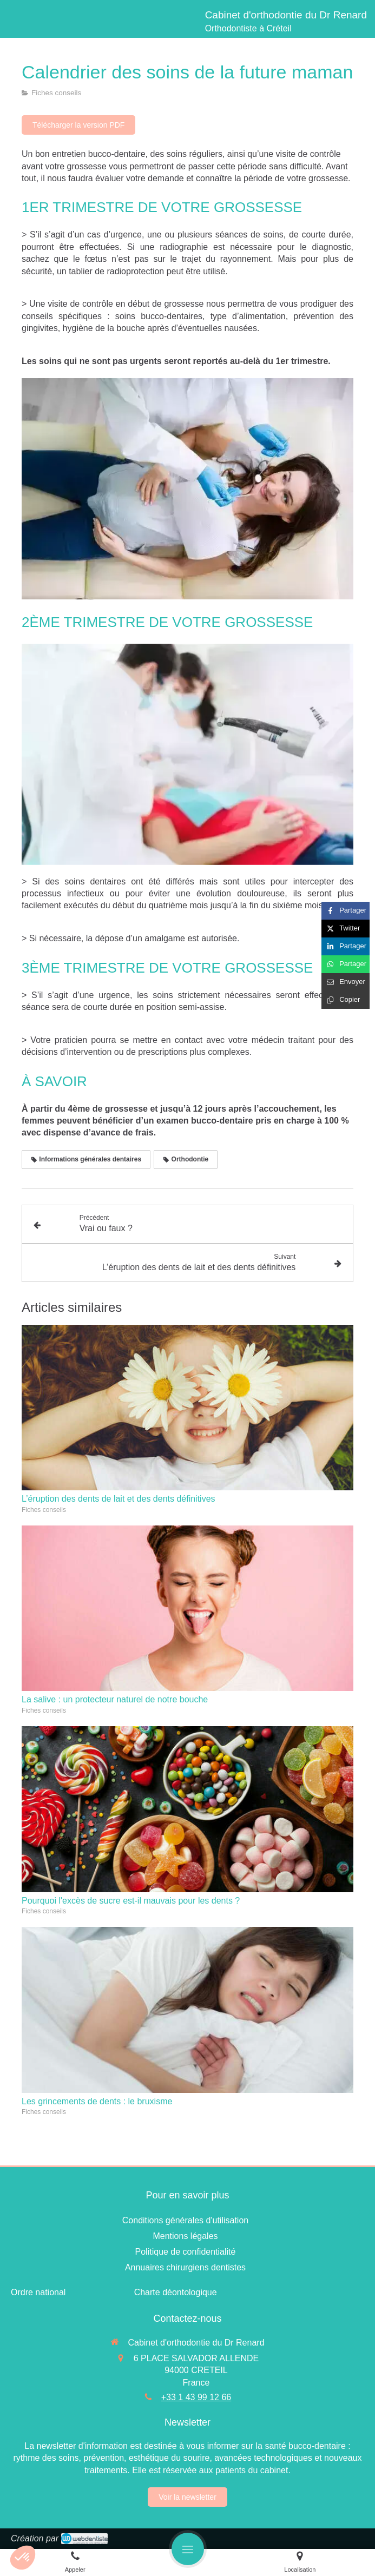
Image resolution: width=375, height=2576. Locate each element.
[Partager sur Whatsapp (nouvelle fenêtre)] (345, 964)
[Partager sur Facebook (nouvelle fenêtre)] (345, 911)
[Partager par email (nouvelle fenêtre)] (345, 982)
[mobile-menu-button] (188, 2549)
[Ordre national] (38, 2292)
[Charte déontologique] (175, 2292)
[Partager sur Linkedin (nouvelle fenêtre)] (345, 946)
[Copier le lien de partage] (345, 1000)
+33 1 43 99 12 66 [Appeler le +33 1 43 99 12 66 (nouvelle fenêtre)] (196, 2397)
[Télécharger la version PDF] (78, 125)
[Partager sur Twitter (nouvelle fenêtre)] (345, 928)
